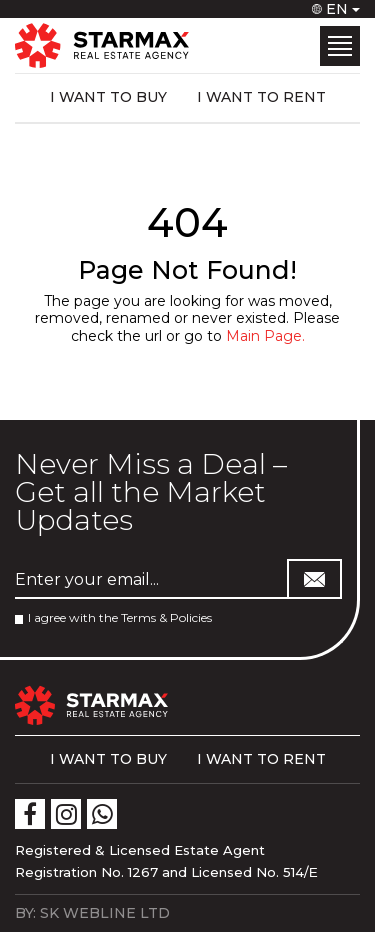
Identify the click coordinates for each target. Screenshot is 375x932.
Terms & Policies (166, 617)
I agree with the (113, 617)
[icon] (30, 814)
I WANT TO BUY (108, 97)
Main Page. (265, 336)
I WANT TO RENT (261, 97)
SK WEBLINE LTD (105, 913)
